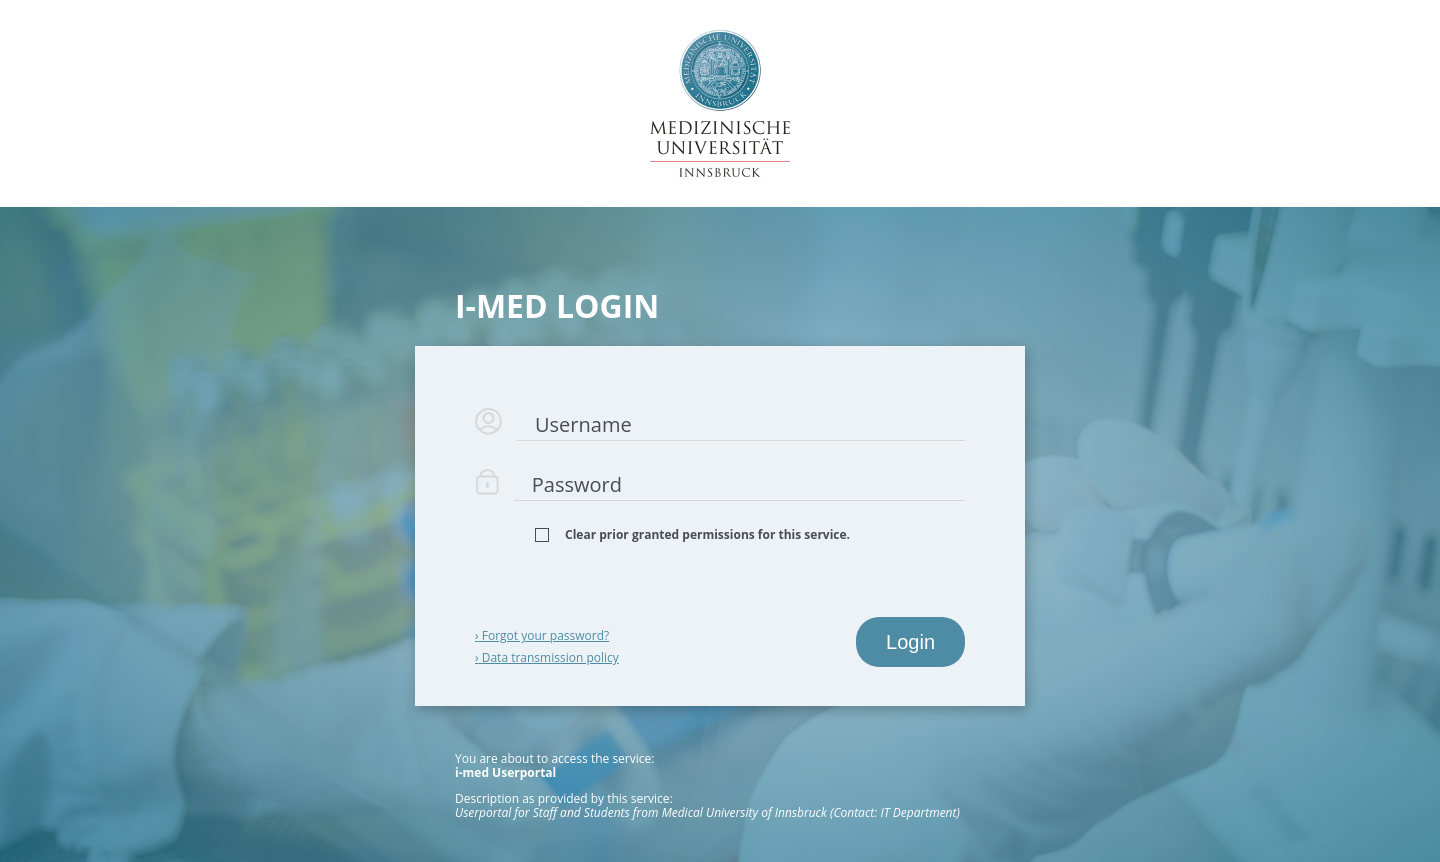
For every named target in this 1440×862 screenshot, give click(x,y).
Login (910, 642)
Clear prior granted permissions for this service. (707, 535)
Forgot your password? (542, 635)
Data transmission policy (547, 657)
